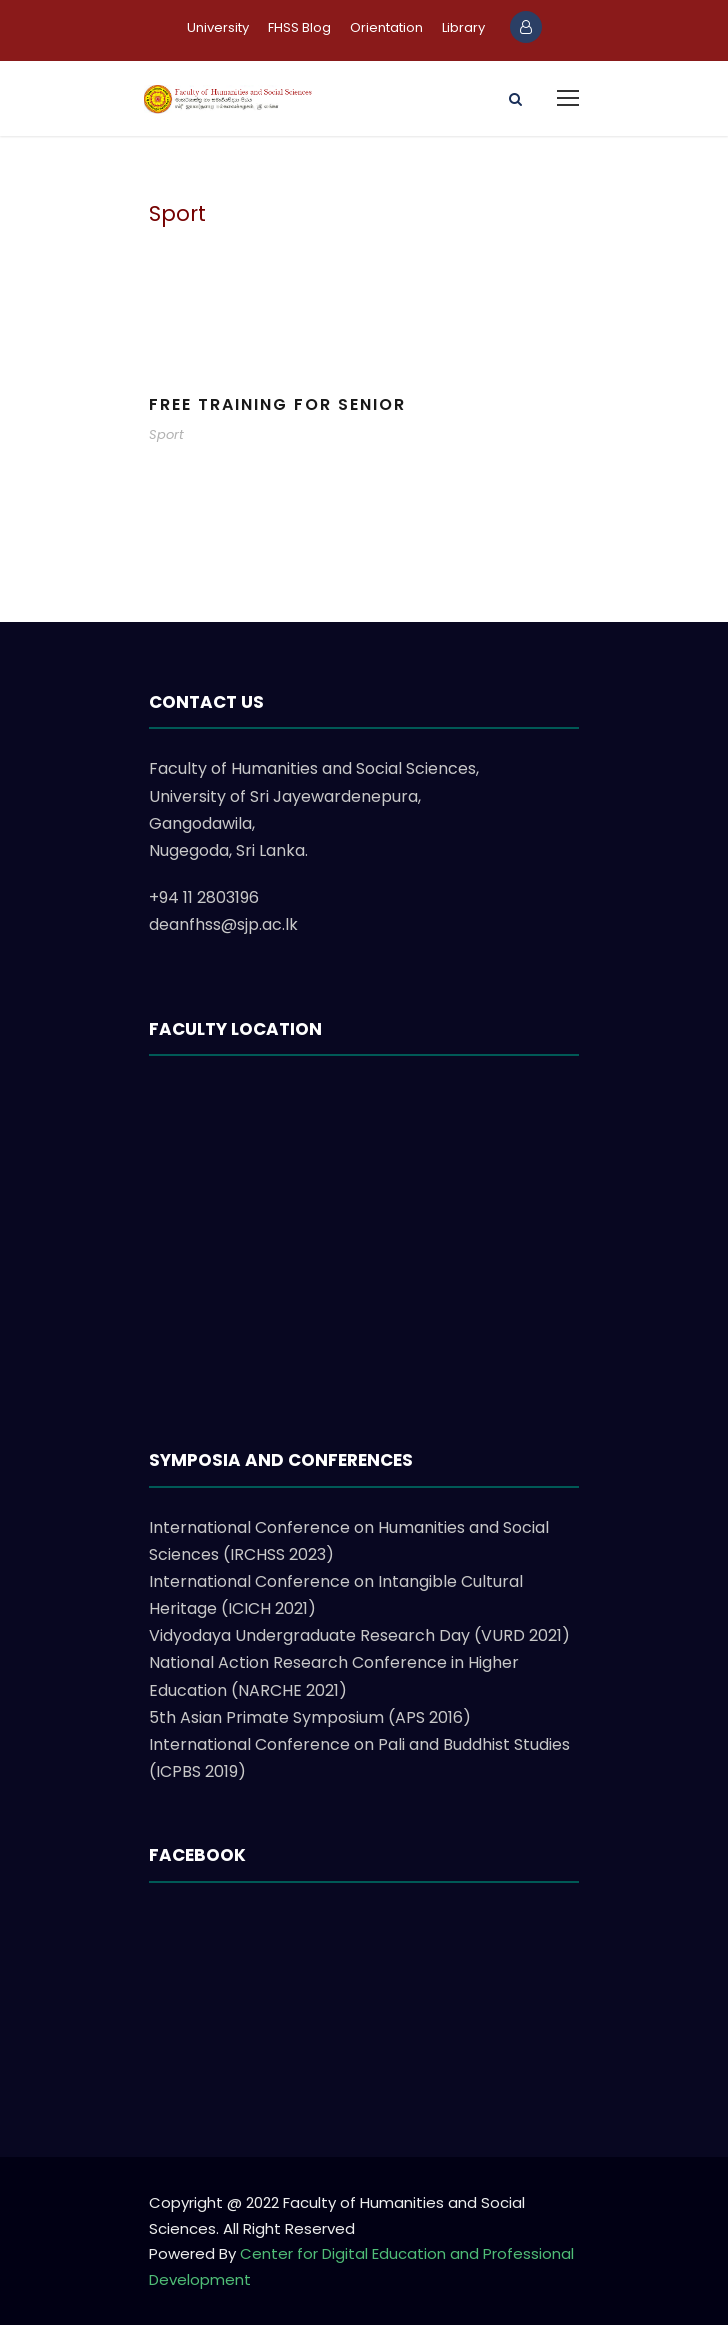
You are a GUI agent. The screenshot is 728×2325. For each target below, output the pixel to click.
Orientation (386, 27)
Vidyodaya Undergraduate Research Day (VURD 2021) (359, 1635)
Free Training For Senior (277, 404)
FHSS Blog (299, 27)
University (218, 27)
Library (463, 27)
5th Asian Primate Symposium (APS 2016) (310, 1717)
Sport (166, 434)
